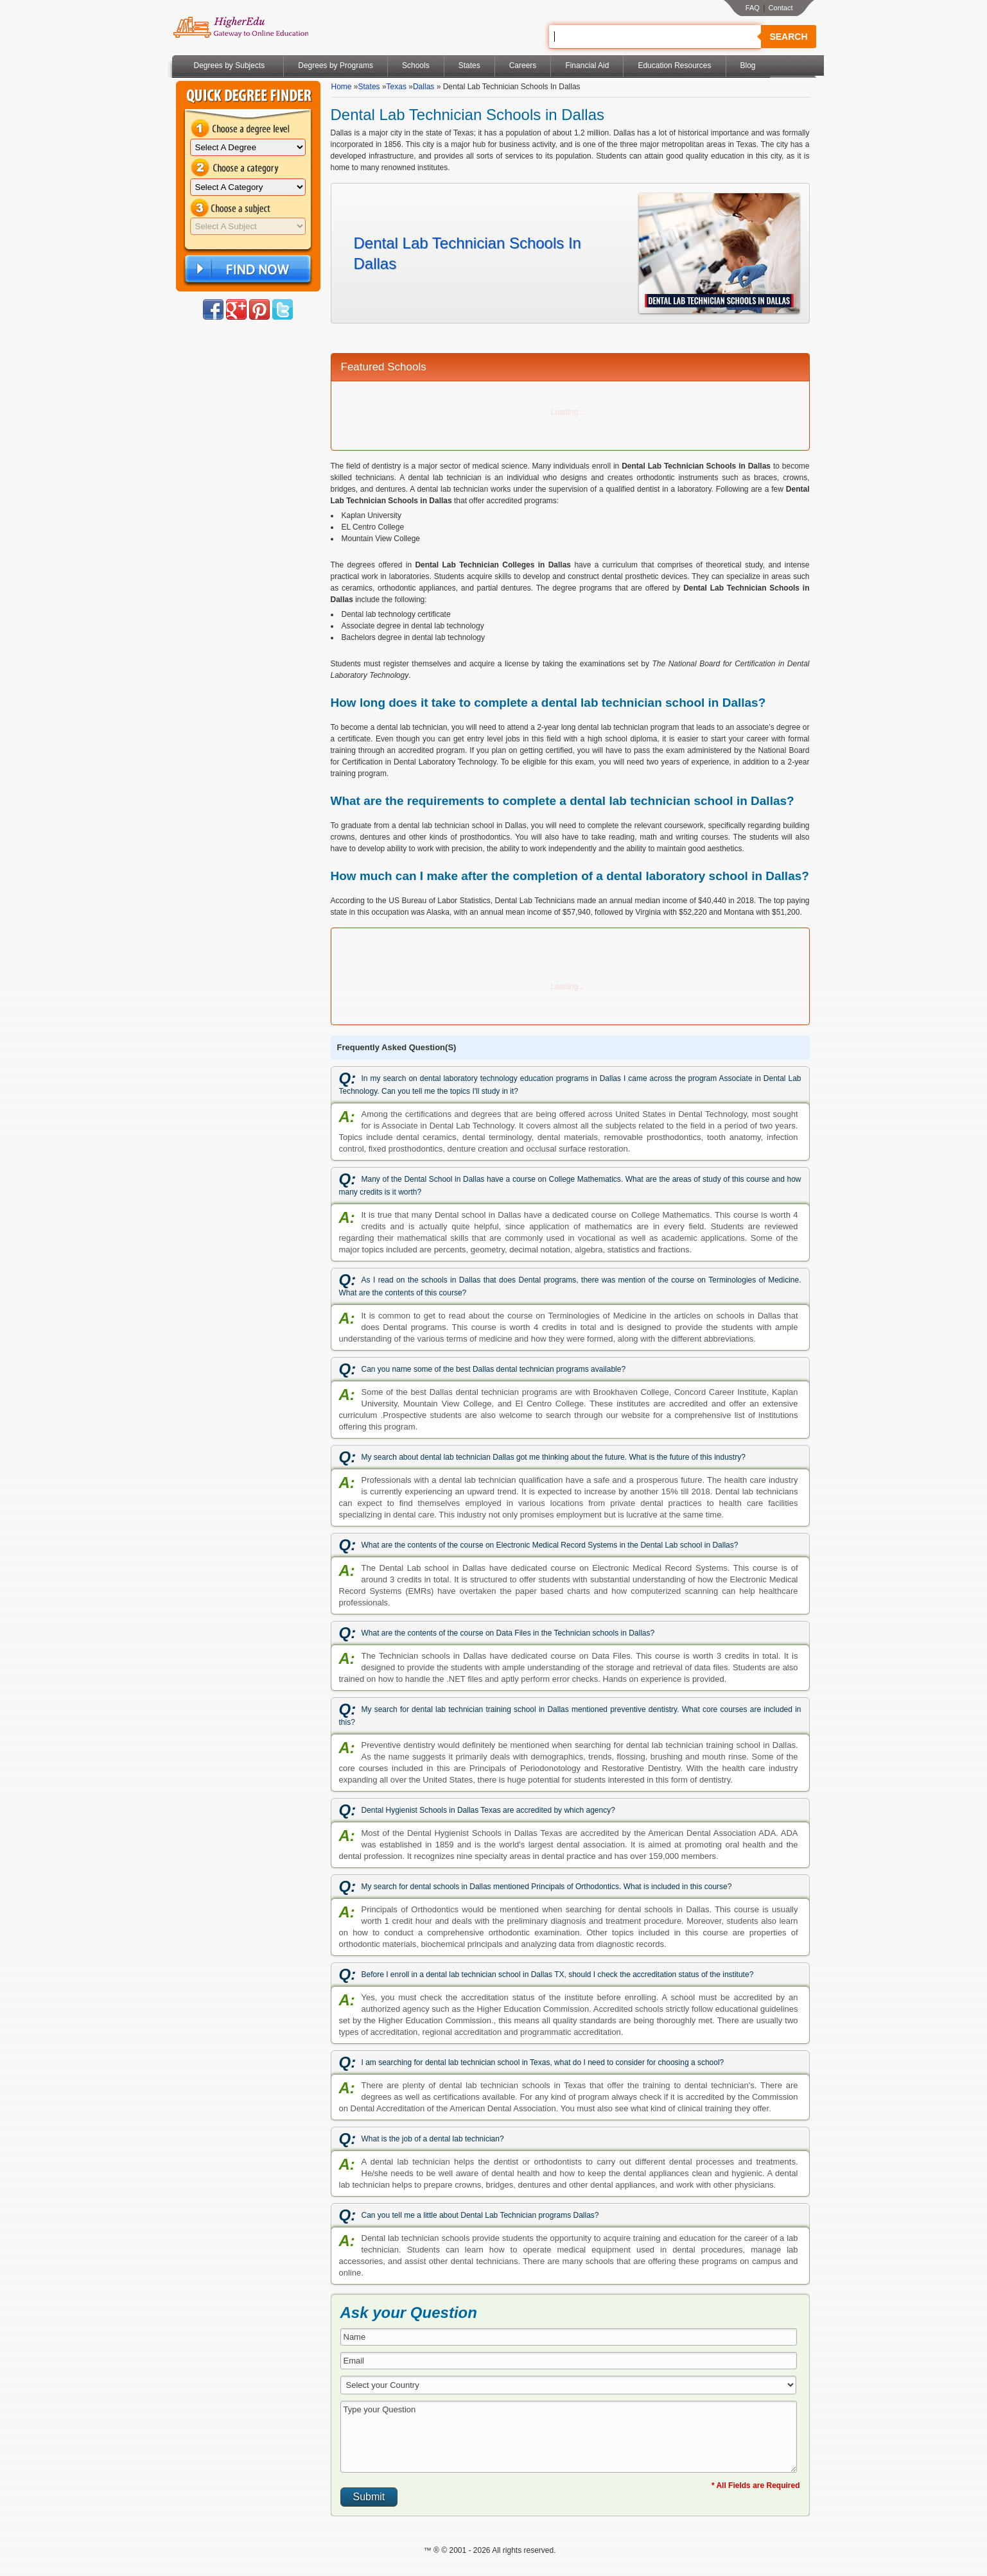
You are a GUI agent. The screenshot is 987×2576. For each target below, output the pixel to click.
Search (788, 36)
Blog (748, 65)
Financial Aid (587, 65)
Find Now (247, 269)
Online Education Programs (240, 27)
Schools (416, 65)
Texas (396, 86)
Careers (523, 65)
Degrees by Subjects (229, 65)
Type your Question (569, 2437)
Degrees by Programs (335, 65)
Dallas (423, 86)
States (469, 65)
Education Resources (674, 65)
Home (341, 86)
